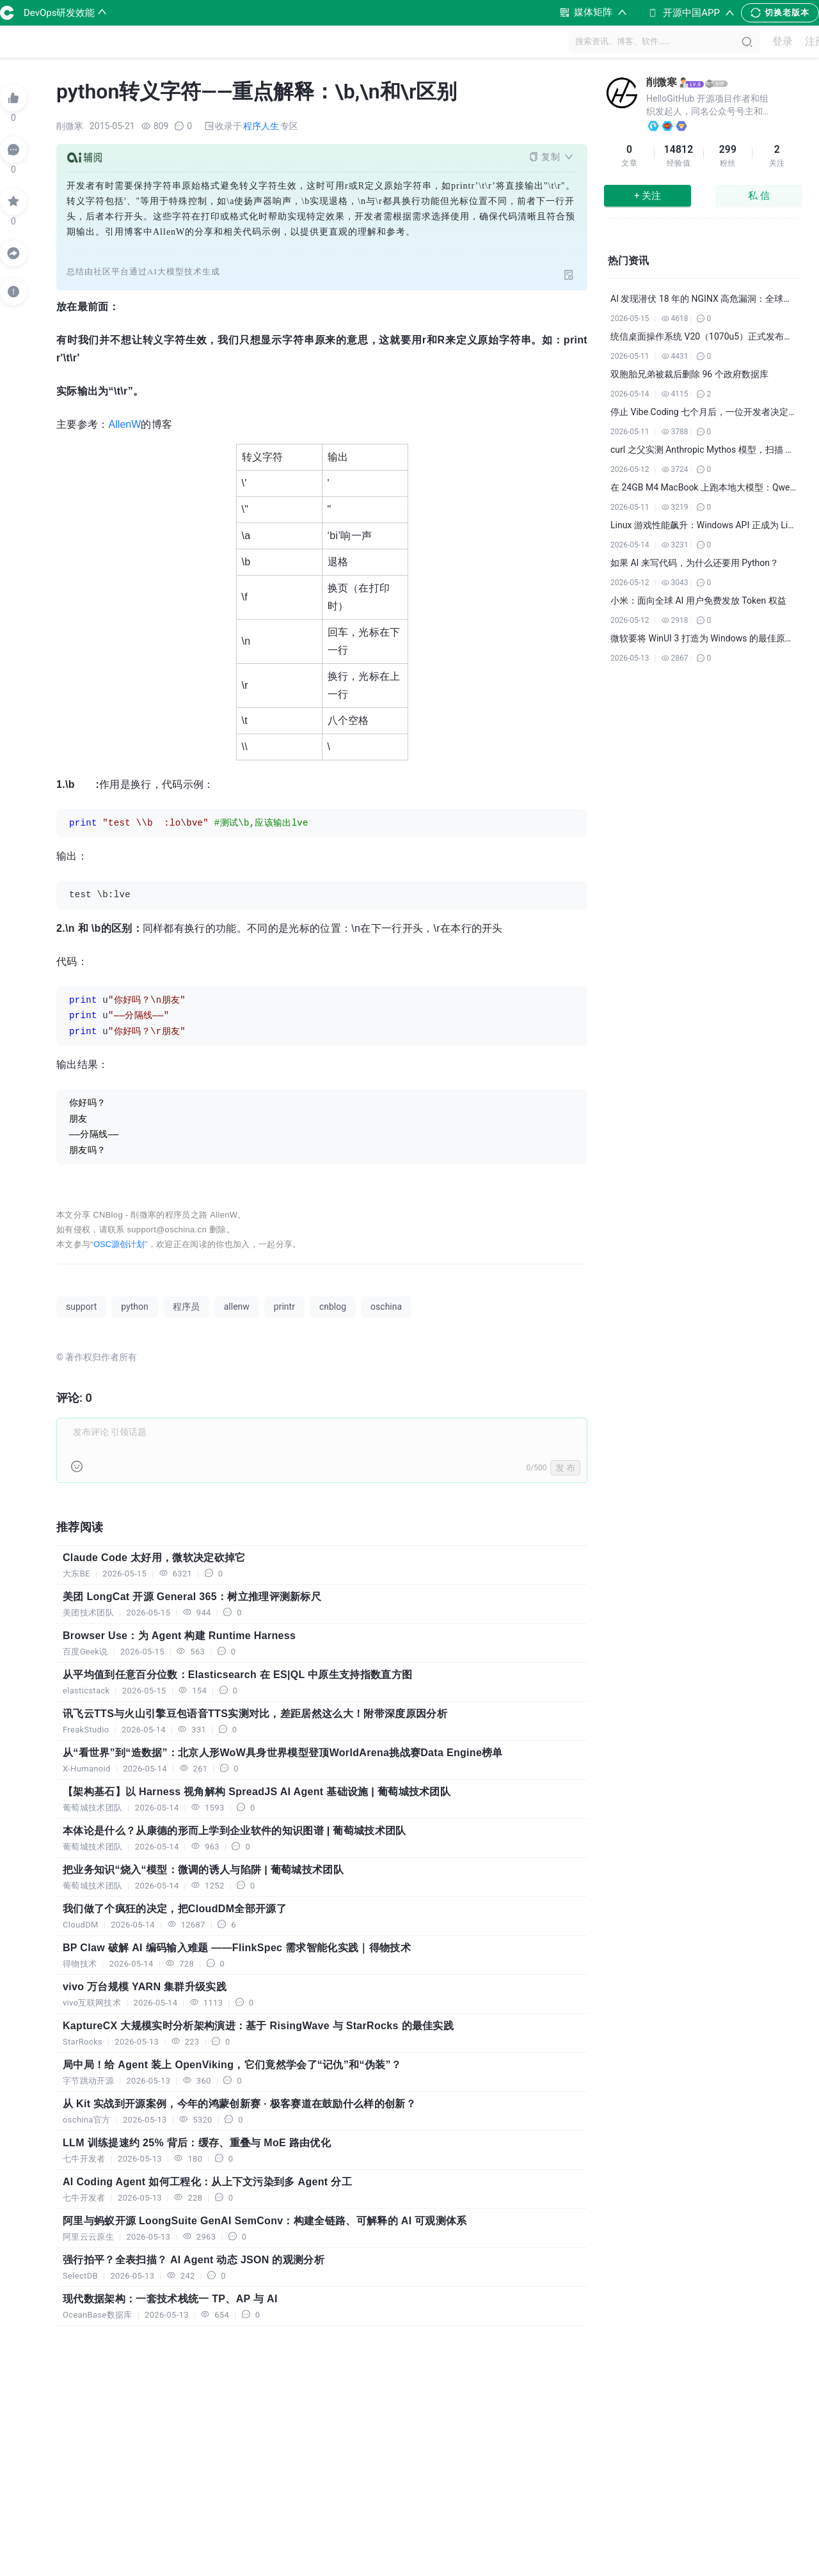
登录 (777, 42)
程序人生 (261, 126)
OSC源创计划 (119, 1244)
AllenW (125, 424)
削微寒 (661, 82)
